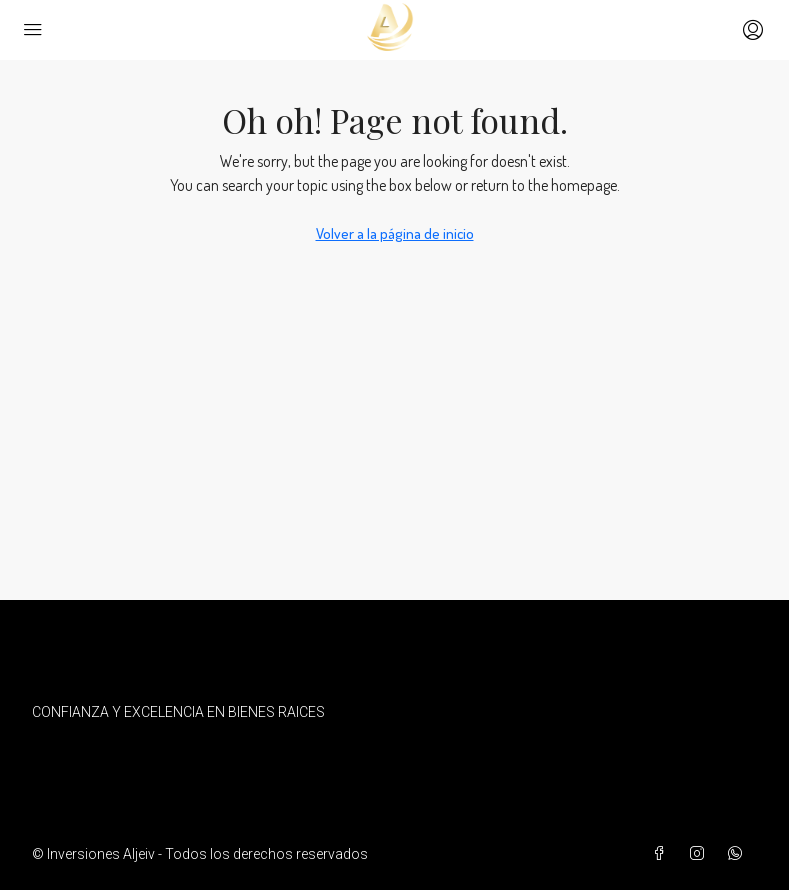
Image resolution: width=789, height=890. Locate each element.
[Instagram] (701, 854)
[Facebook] (663, 854)
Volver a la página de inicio (395, 233)
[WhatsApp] (739, 854)
